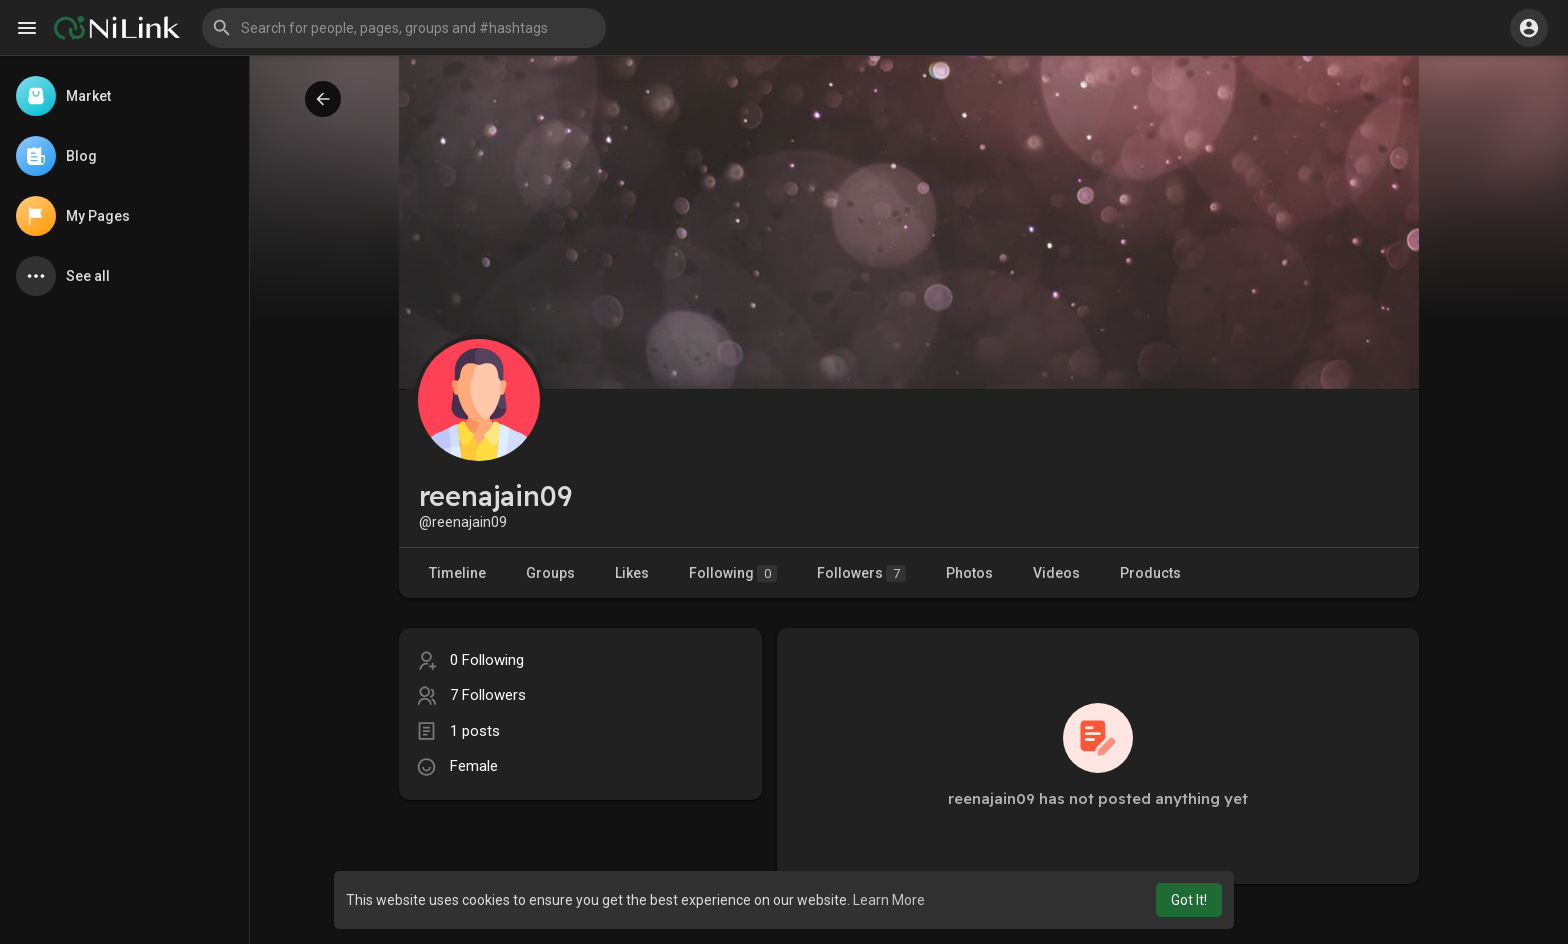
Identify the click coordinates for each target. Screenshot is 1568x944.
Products (1150, 573)
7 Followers (488, 695)
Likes (632, 573)
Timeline (457, 573)
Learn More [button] (889, 900)
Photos (969, 573)
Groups (550, 573)
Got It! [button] (1189, 900)
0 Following (487, 660)
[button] (404, 28)
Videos (1056, 573)
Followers (861, 573)
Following (733, 573)
